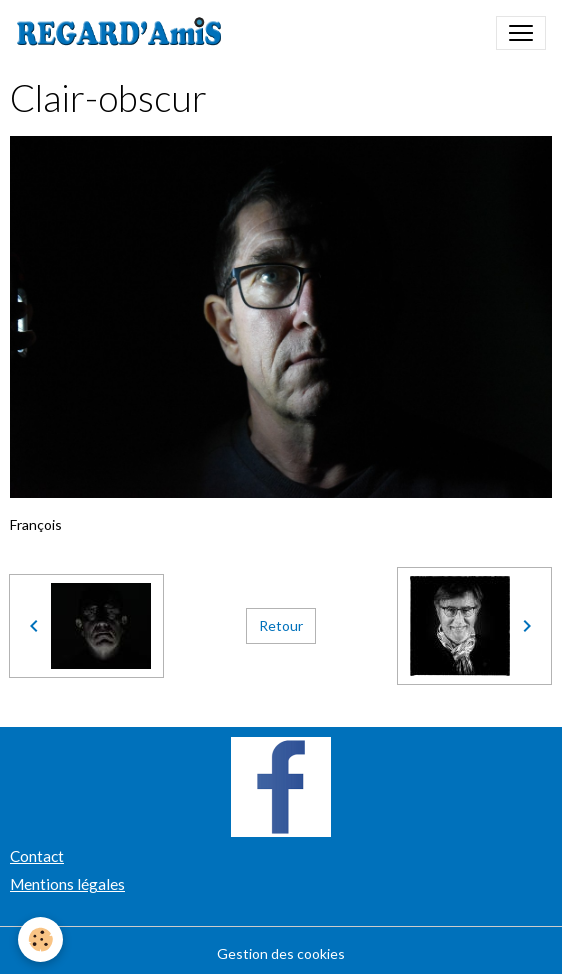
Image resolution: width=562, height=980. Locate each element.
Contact (37, 856)
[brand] (123, 33)
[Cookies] (40, 939)
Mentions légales (67, 884)
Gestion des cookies (281, 953)
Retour (281, 625)
